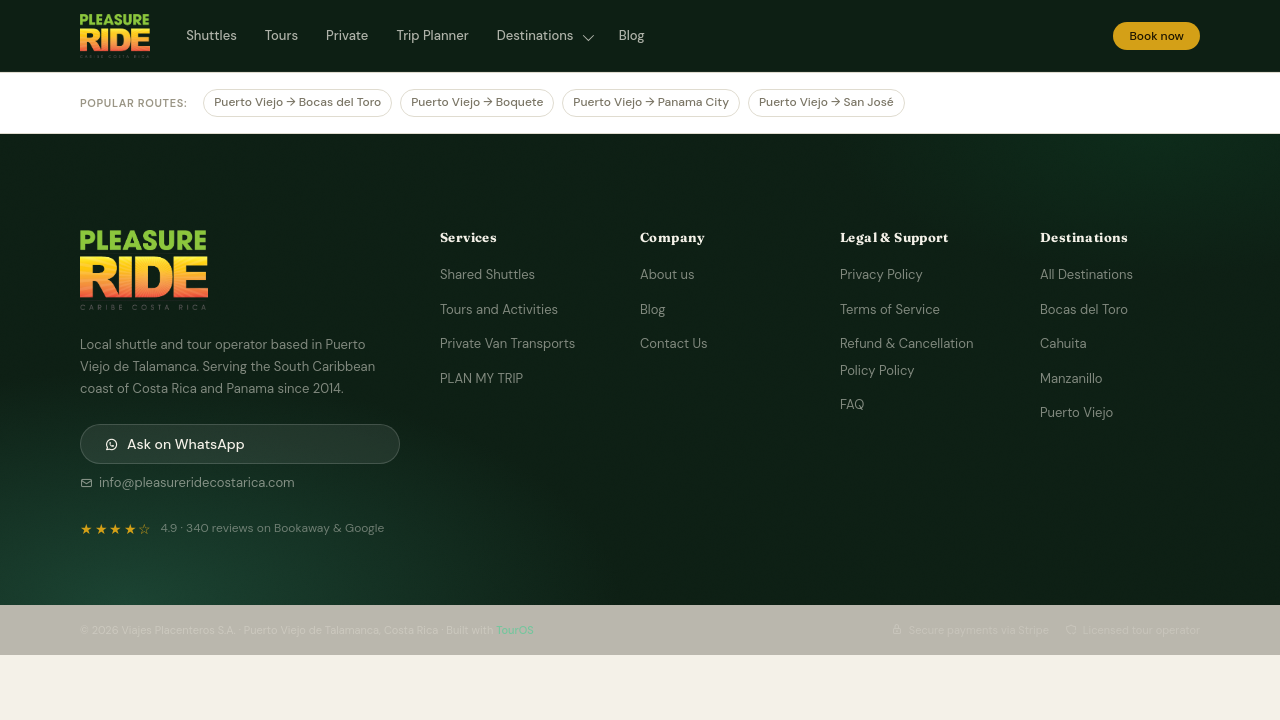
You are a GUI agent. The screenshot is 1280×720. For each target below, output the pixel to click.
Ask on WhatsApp (175, 444)
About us (667, 274)
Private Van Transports (507, 343)
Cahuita (1063, 343)
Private (347, 35)
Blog (632, 35)
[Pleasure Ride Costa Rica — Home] (115, 36)
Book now (1156, 36)
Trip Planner (432, 35)
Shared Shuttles (487, 274)
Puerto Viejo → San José (826, 102)
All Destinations (1086, 274)
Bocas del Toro (1084, 309)
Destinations (537, 35)
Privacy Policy (881, 274)
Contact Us (674, 343)
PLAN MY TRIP (481, 378)
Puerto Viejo (1076, 412)
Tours (281, 35)
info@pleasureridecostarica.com (187, 482)
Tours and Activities (499, 309)
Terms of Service (890, 309)
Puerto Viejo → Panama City (651, 102)
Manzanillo (1071, 378)
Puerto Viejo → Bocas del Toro (297, 102)
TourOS (515, 630)
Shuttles (211, 35)
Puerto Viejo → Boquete (477, 102)
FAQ (852, 404)
